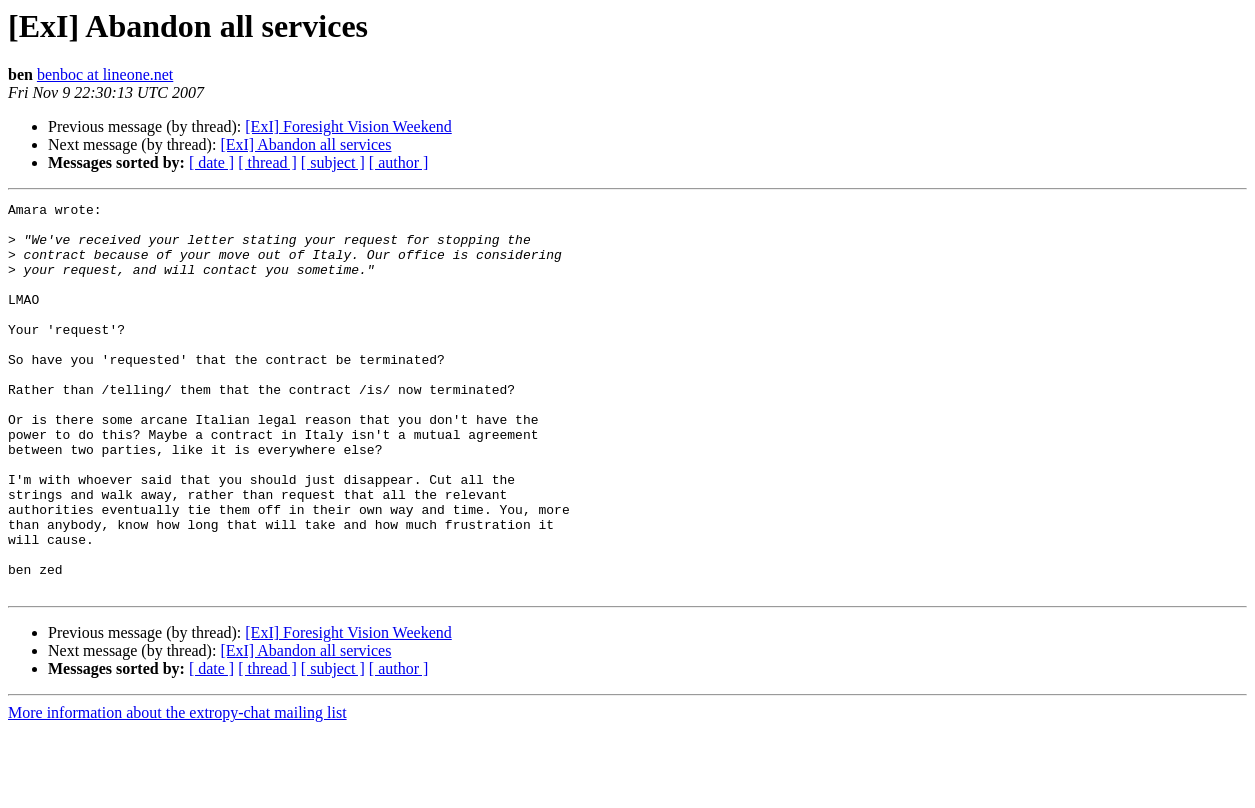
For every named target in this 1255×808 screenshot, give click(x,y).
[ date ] (211, 162)
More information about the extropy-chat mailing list (177, 790)
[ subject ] (333, 162)
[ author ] (399, 162)
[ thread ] (267, 162)
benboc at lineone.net (105, 74)
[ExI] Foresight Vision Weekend (348, 126)
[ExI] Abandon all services (305, 144)
